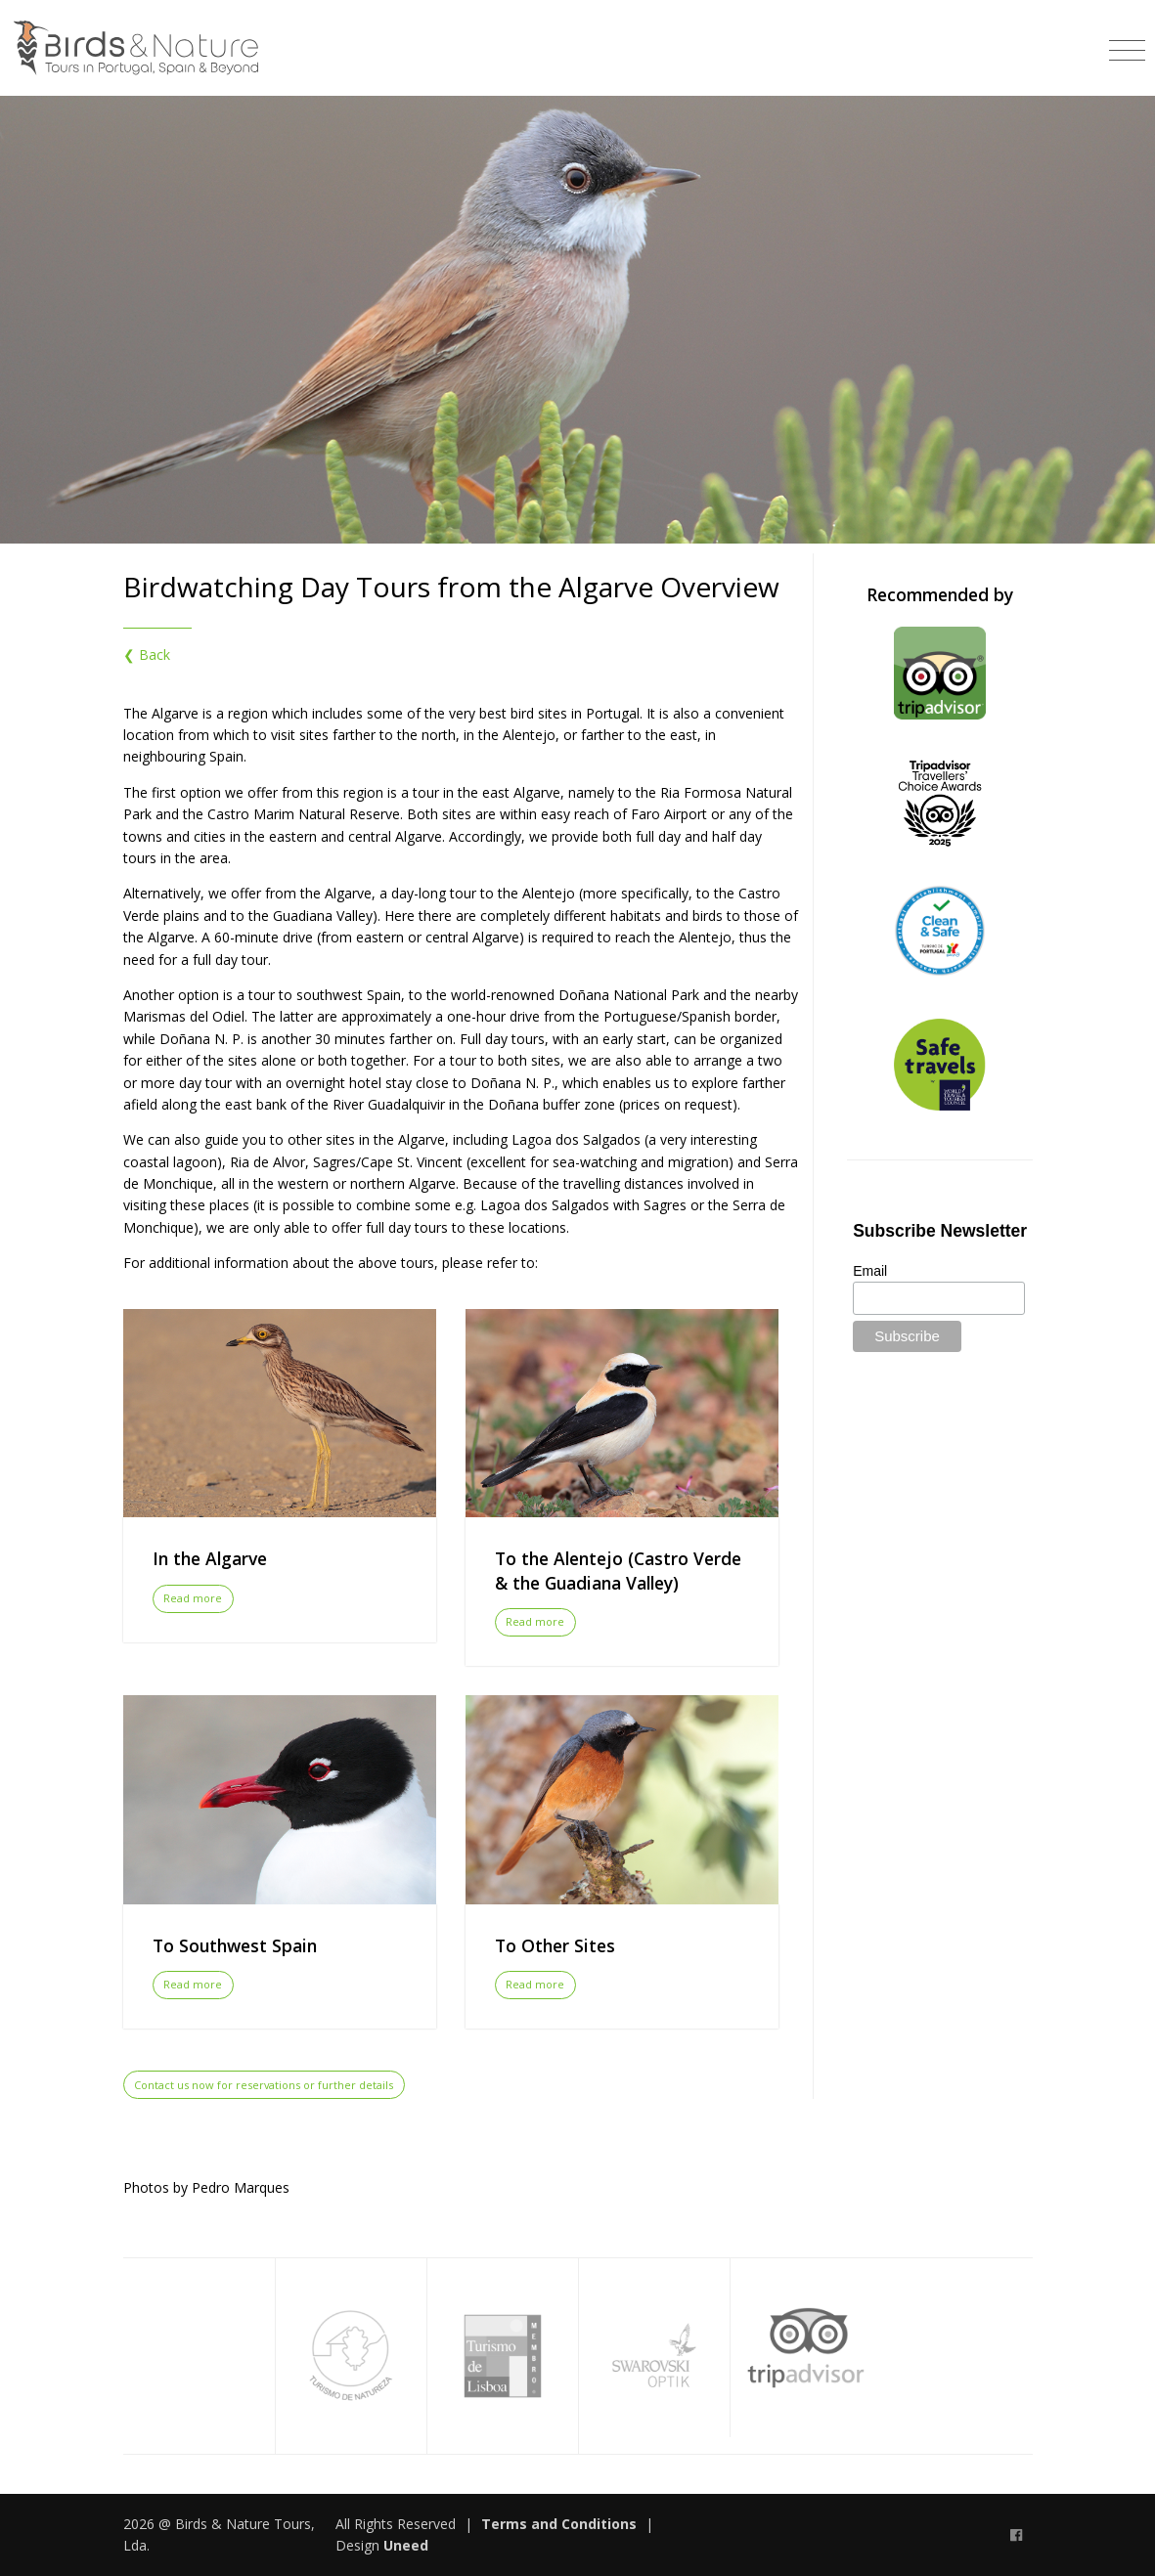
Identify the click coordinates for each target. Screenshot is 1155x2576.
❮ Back (146, 654)
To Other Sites (555, 1945)
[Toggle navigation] (1127, 43)
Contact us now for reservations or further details (263, 2084)
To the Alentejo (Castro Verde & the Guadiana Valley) (618, 1570)
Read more (192, 1598)
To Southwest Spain (235, 1945)
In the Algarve (210, 1558)
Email (870, 1271)
